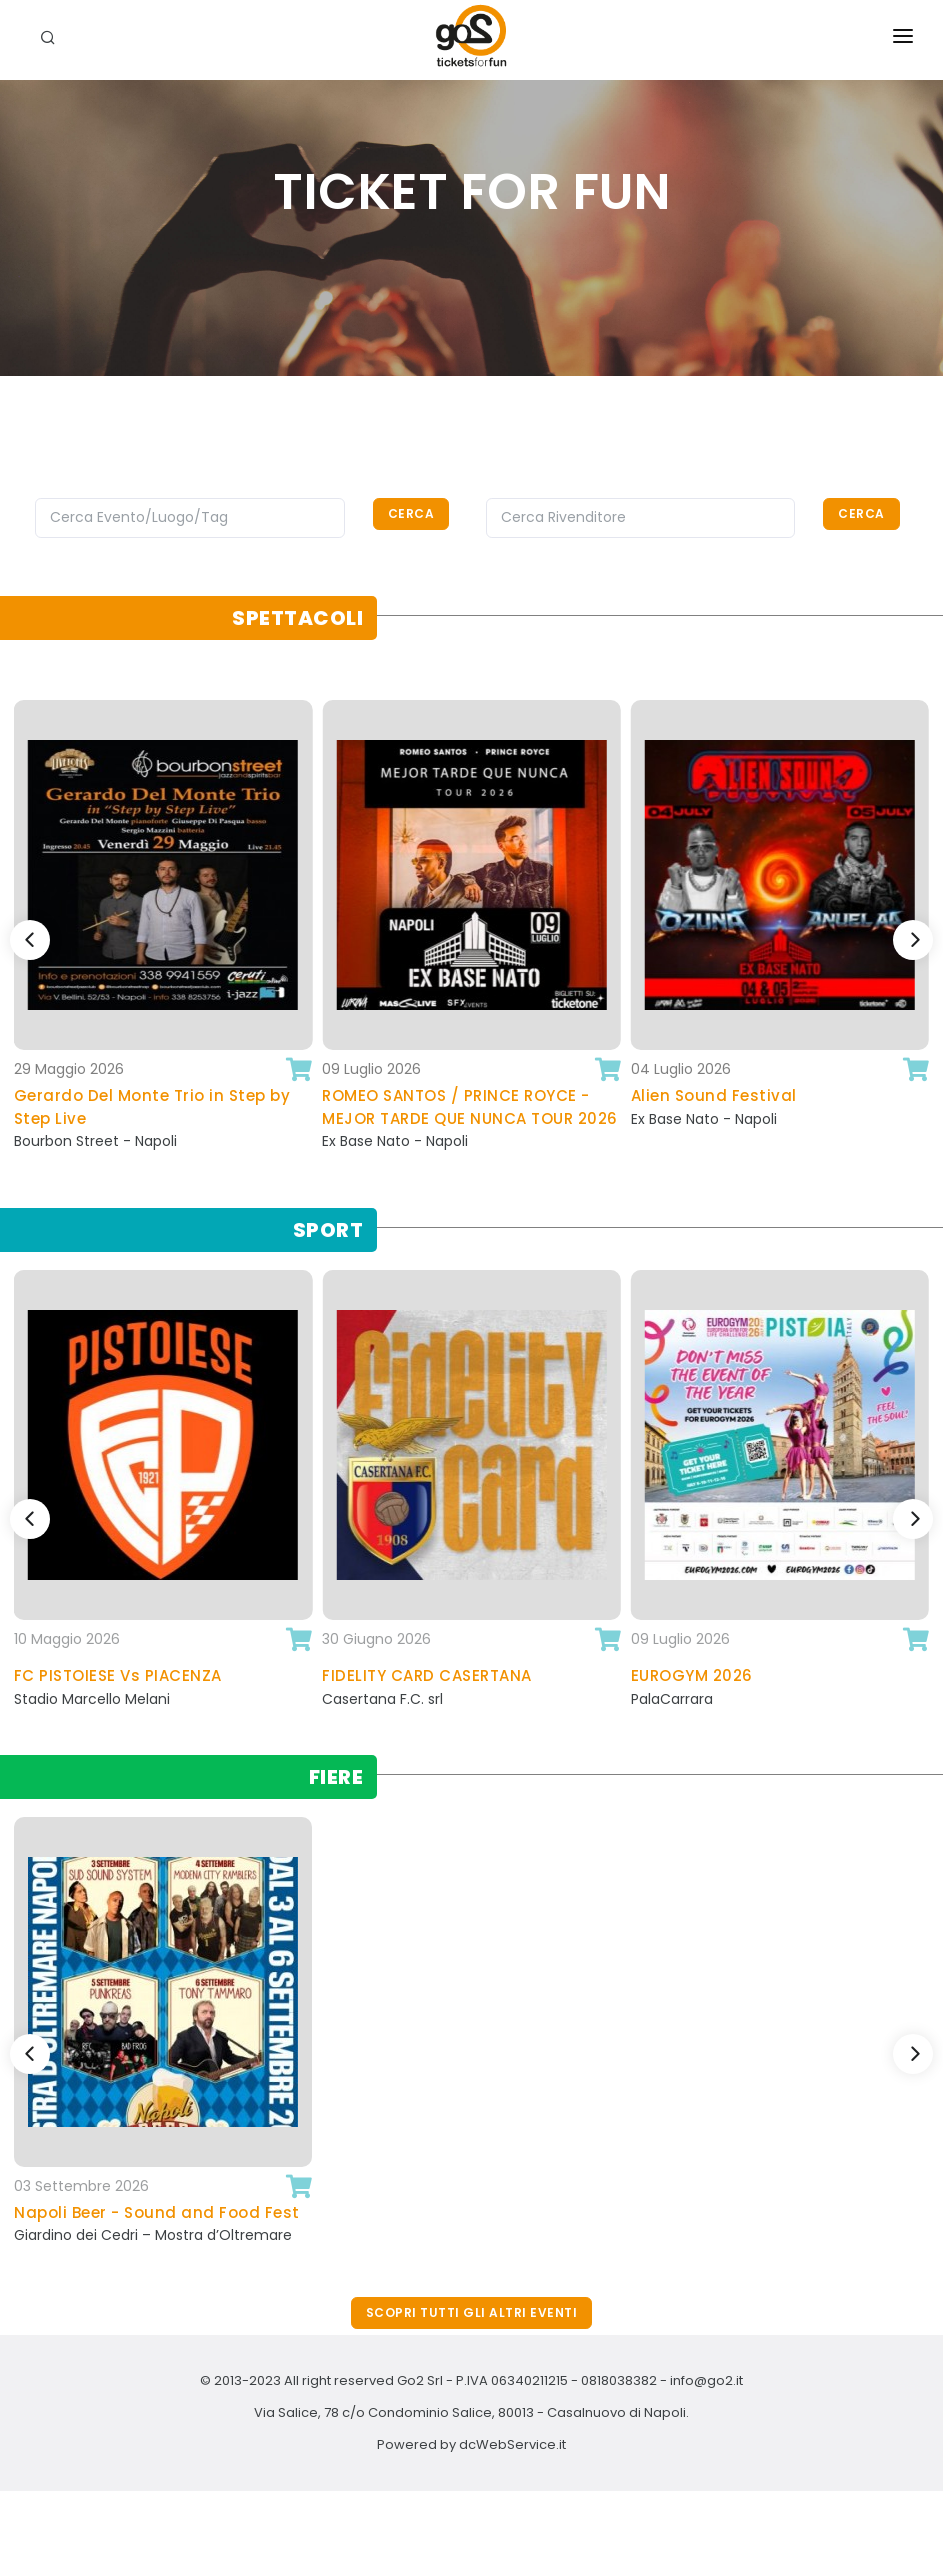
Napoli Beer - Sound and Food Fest (157, 2212)
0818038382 (619, 2380)
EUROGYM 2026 (692, 1675)
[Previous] (30, 940)
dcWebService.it (512, 2444)
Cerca (411, 513)
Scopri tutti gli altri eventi (472, 2312)
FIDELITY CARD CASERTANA (427, 1675)
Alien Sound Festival (714, 1095)
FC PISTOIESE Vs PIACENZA (118, 1675)
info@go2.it (706, 2380)
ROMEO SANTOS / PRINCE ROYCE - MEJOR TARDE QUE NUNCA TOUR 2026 (470, 1107)
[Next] (913, 940)
